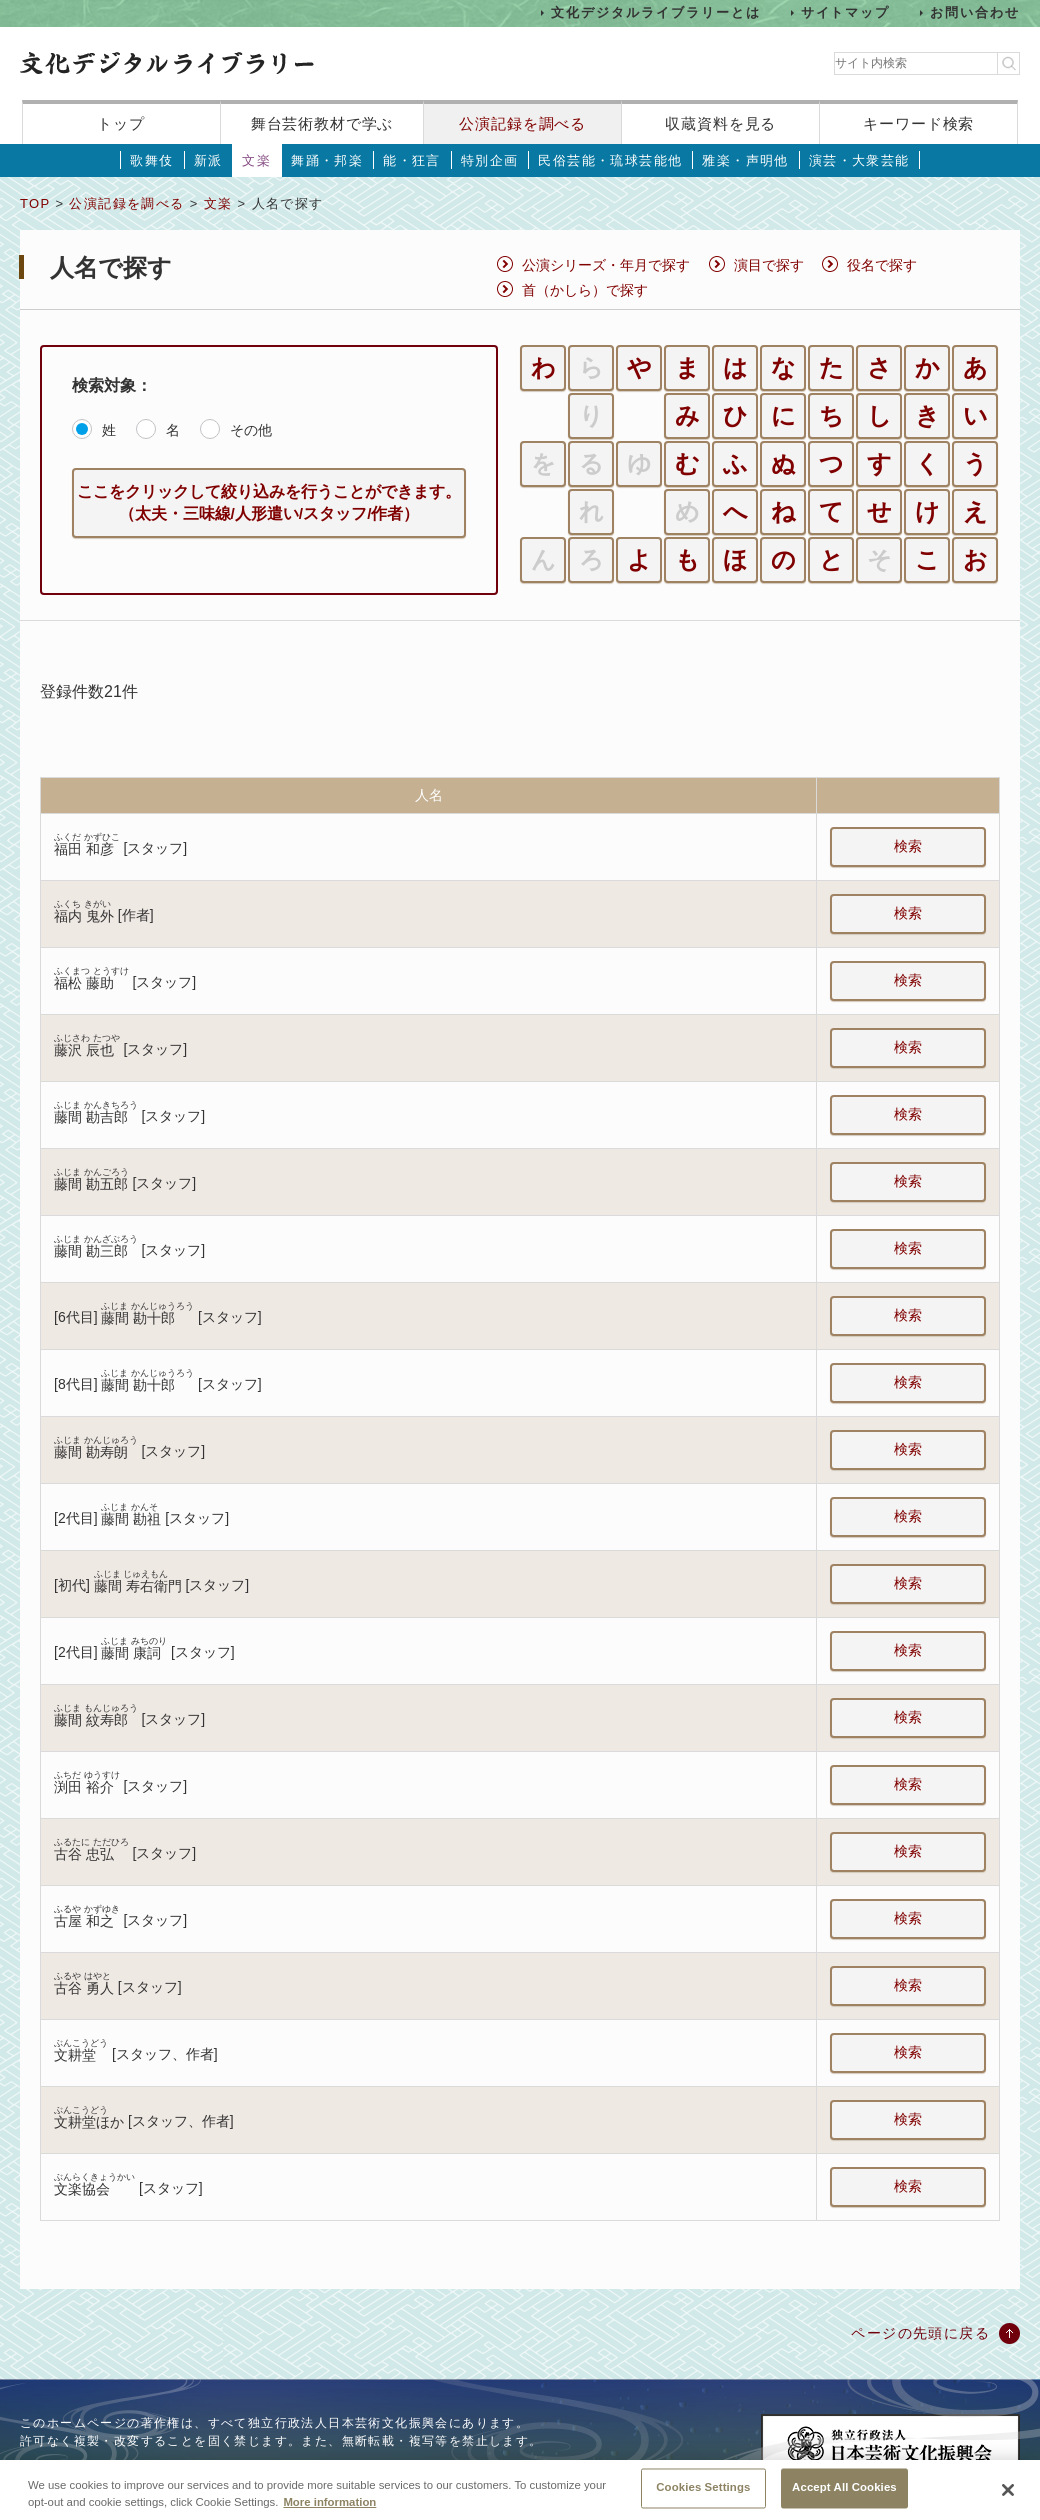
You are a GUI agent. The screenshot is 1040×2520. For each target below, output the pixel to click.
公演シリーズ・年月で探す (606, 265)
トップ (121, 123)
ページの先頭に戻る (920, 2333)
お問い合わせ (975, 12)
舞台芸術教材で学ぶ (322, 123)
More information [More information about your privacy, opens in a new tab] (329, 2514)
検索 (908, 846)
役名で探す (882, 265)
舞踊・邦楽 (327, 160)
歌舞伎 (151, 160)
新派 (208, 160)
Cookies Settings (703, 2499)
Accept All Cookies (844, 2499)
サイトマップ (846, 12)
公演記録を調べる (522, 123)
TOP (35, 203)
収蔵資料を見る (720, 123)
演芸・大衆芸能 (859, 160)
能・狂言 (412, 160)
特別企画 (490, 160)
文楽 (256, 160)
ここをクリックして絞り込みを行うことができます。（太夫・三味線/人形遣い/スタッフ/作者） (269, 502)
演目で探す (769, 265)
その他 (251, 430)
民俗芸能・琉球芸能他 (610, 160)
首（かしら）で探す (585, 290)
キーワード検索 (918, 123)
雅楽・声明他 (745, 160)
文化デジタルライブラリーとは (655, 12)
